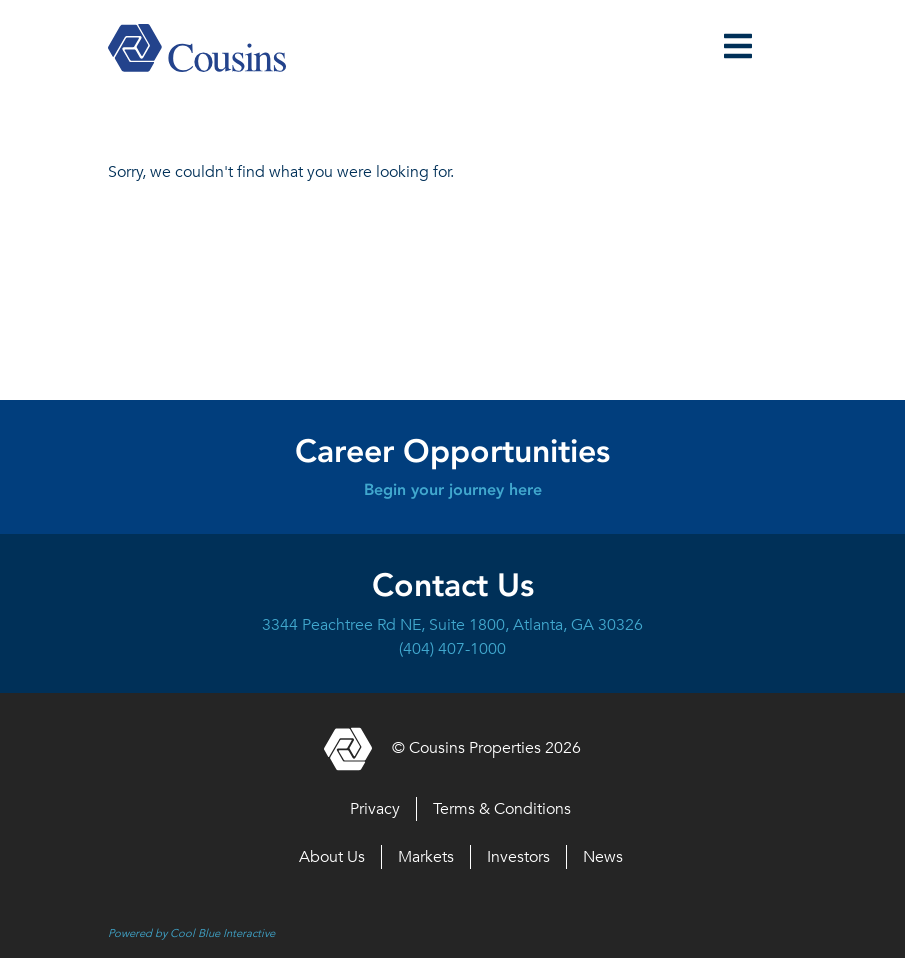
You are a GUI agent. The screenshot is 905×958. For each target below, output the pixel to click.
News (603, 857)
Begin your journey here (453, 489)
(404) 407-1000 (452, 649)
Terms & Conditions (502, 809)
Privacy (375, 809)
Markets (426, 857)
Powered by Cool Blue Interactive (191, 933)
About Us (332, 857)
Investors (518, 857)
